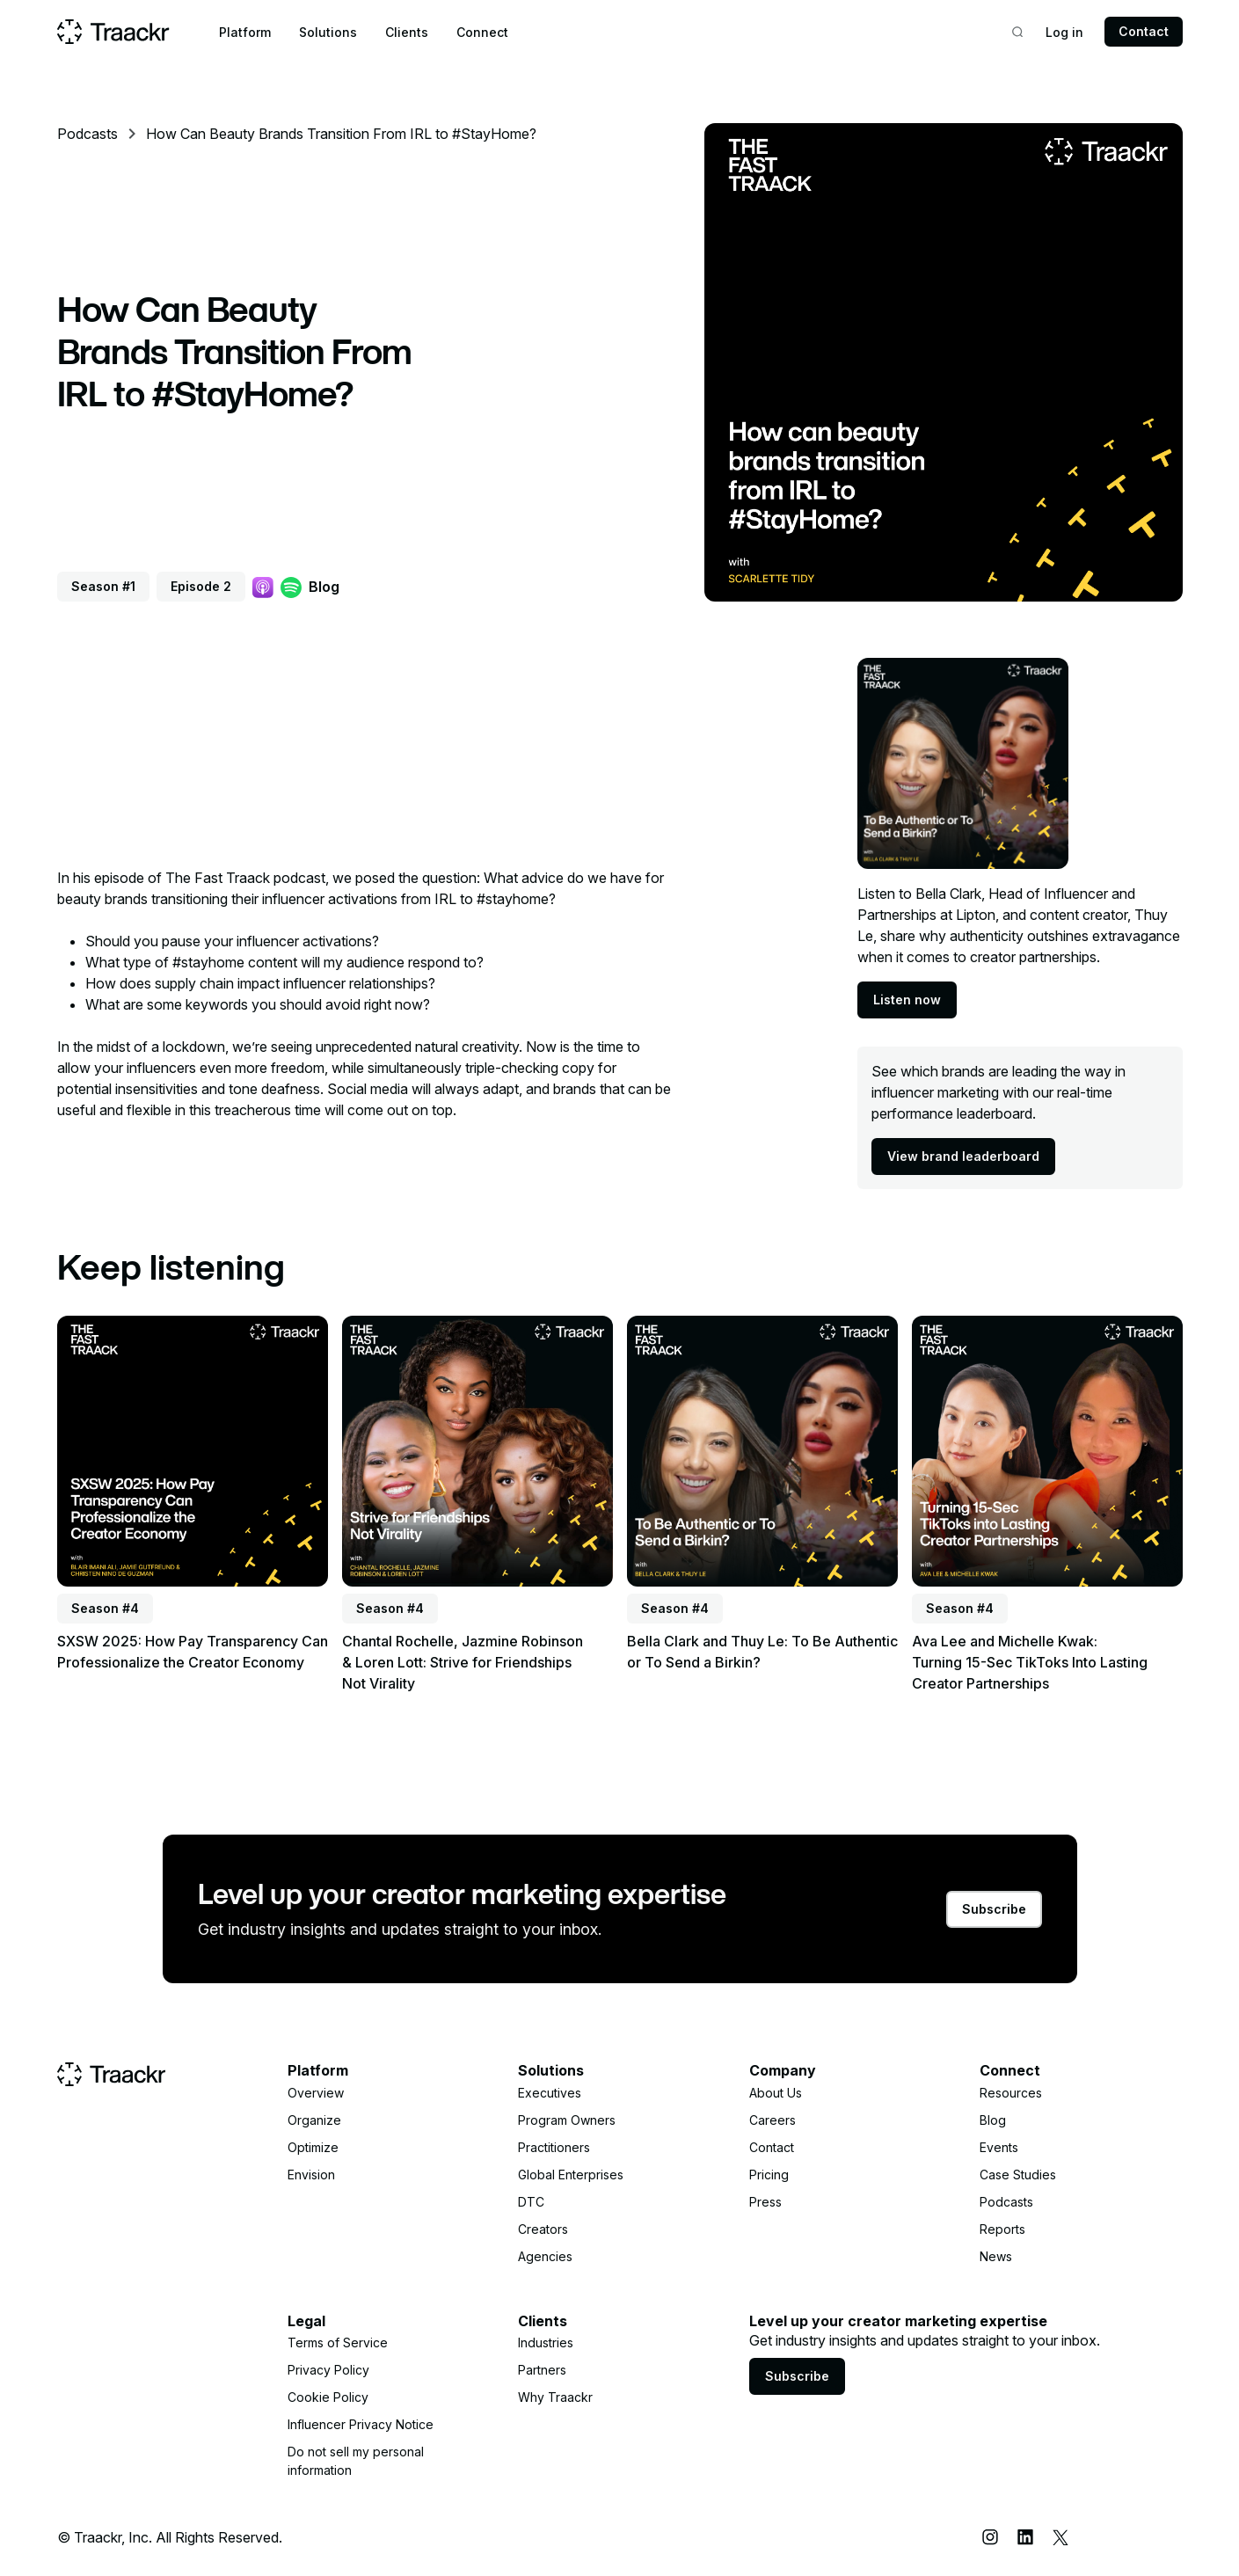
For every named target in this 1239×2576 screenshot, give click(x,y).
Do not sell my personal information (356, 2460)
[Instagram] (990, 2537)
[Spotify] (291, 586)
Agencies (545, 2256)
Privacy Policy (328, 2369)
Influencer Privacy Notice (361, 2424)
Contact (1144, 31)
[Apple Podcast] (262, 586)
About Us (775, 2092)
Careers (772, 2120)
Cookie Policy (328, 2397)
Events (999, 2147)
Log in (1064, 32)
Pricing (769, 2174)
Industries (545, 2342)
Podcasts (87, 133)
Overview (316, 2092)
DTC (531, 2201)
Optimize (313, 2147)
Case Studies (1018, 2174)
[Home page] (113, 31)
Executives (549, 2092)
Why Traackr (555, 2397)
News (996, 2256)
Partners (542, 2369)
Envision (311, 2174)
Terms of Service (338, 2342)
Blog (324, 586)
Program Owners (567, 2120)
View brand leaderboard (963, 1156)
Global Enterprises (570, 2174)
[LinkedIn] (1025, 2537)
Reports (1002, 2229)
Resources (1011, 2092)
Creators (543, 2229)
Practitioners (554, 2147)
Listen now (907, 999)
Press (765, 2201)
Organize (314, 2120)
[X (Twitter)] (1060, 2537)
